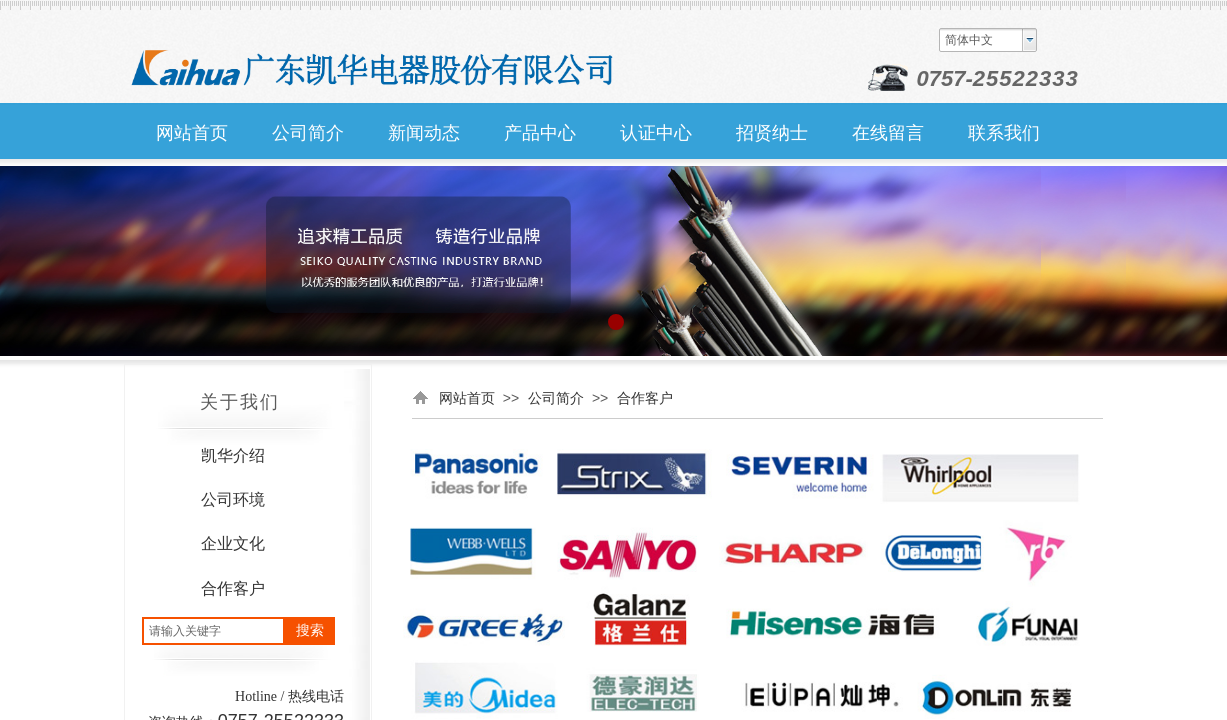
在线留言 (888, 133)
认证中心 (656, 133)
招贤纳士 (772, 133)
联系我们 (1004, 133)
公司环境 (233, 499)
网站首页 (467, 398)
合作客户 (233, 588)
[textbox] (213, 631)
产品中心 (540, 133)
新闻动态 (424, 133)
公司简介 (556, 398)
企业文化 (233, 543)
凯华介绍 (233, 455)
